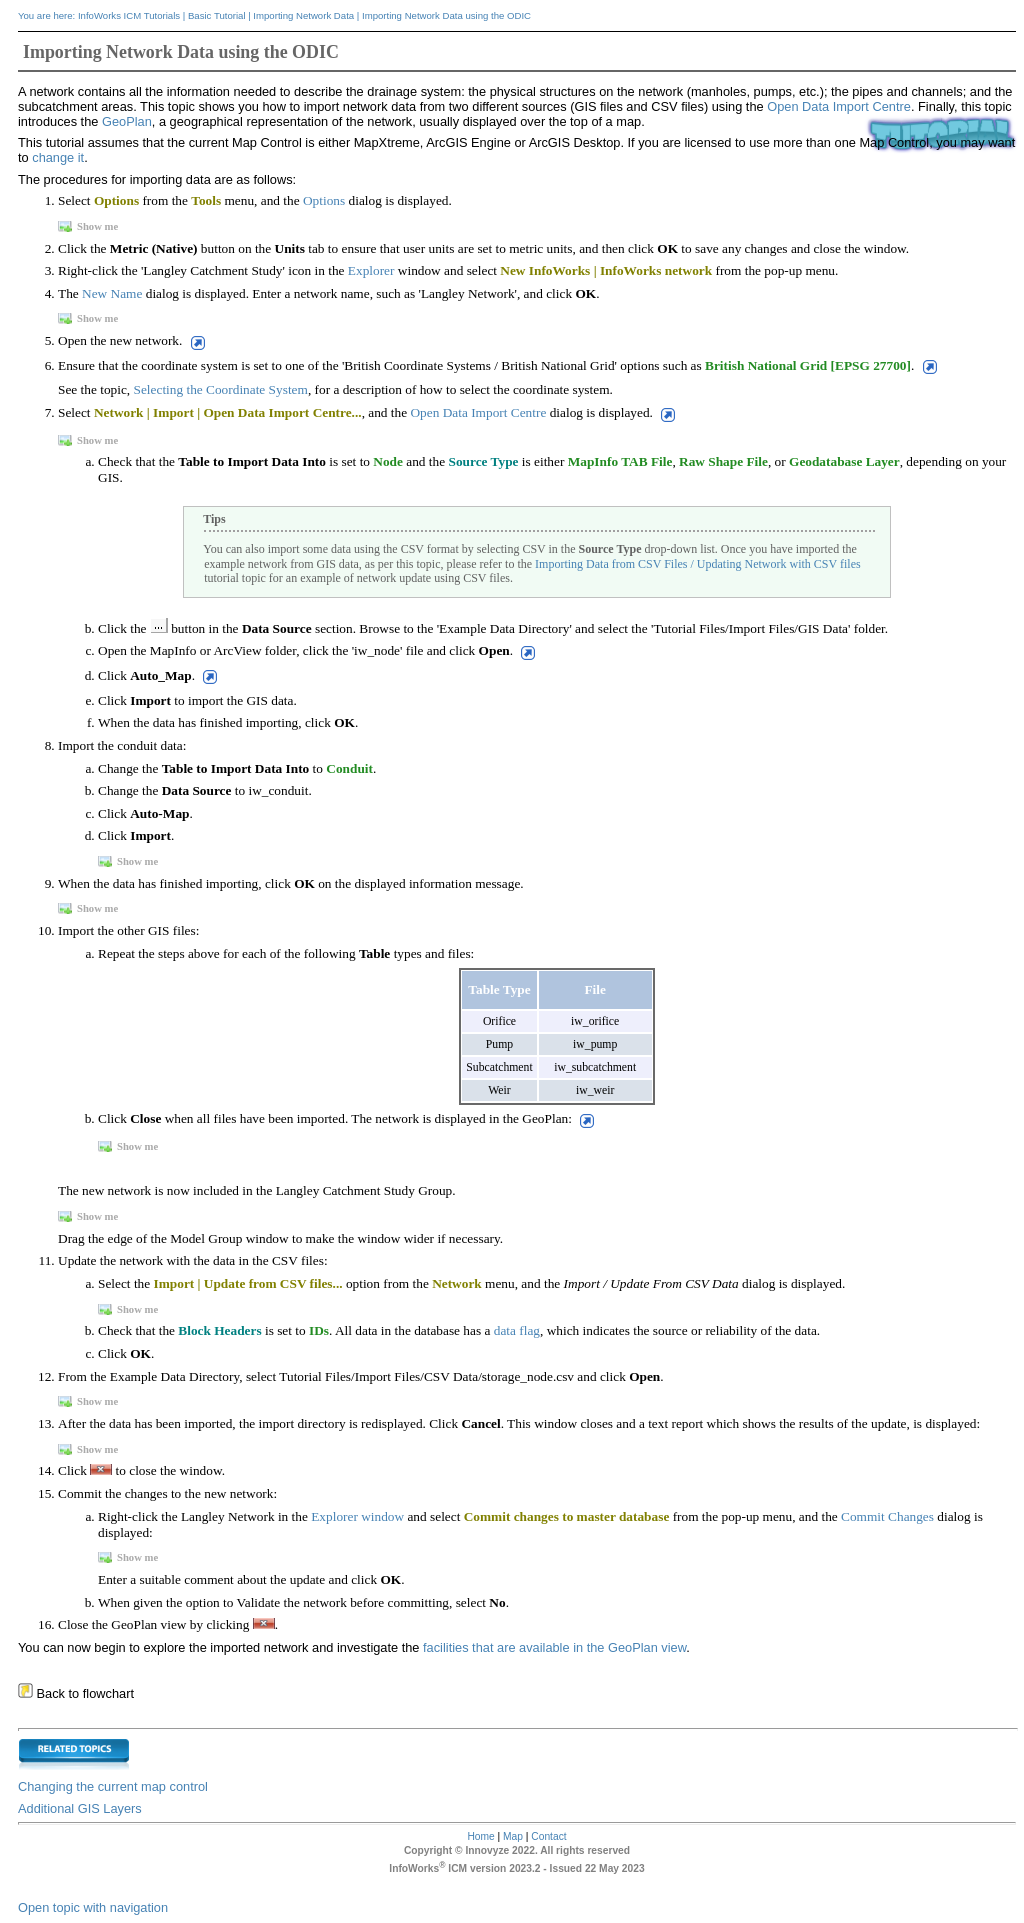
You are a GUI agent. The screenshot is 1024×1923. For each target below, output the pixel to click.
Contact (548, 1836)
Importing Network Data (303, 15)
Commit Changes (887, 1516)
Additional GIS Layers (80, 1808)
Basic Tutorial (217, 15)
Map (513, 1836)
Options (324, 200)
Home (480, 1836)
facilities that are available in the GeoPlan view (552, 1647)
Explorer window (357, 1516)
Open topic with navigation (93, 1907)
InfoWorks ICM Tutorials (129, 15)
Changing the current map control (113, 1786)
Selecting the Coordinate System (221, 389)
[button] (195, 342)
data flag (517, 1330)
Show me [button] (89, 226)
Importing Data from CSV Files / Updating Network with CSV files (698, 564)
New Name (112, 293)
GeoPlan (127, 121)
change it (58, 157)
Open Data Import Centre (839, 106)
